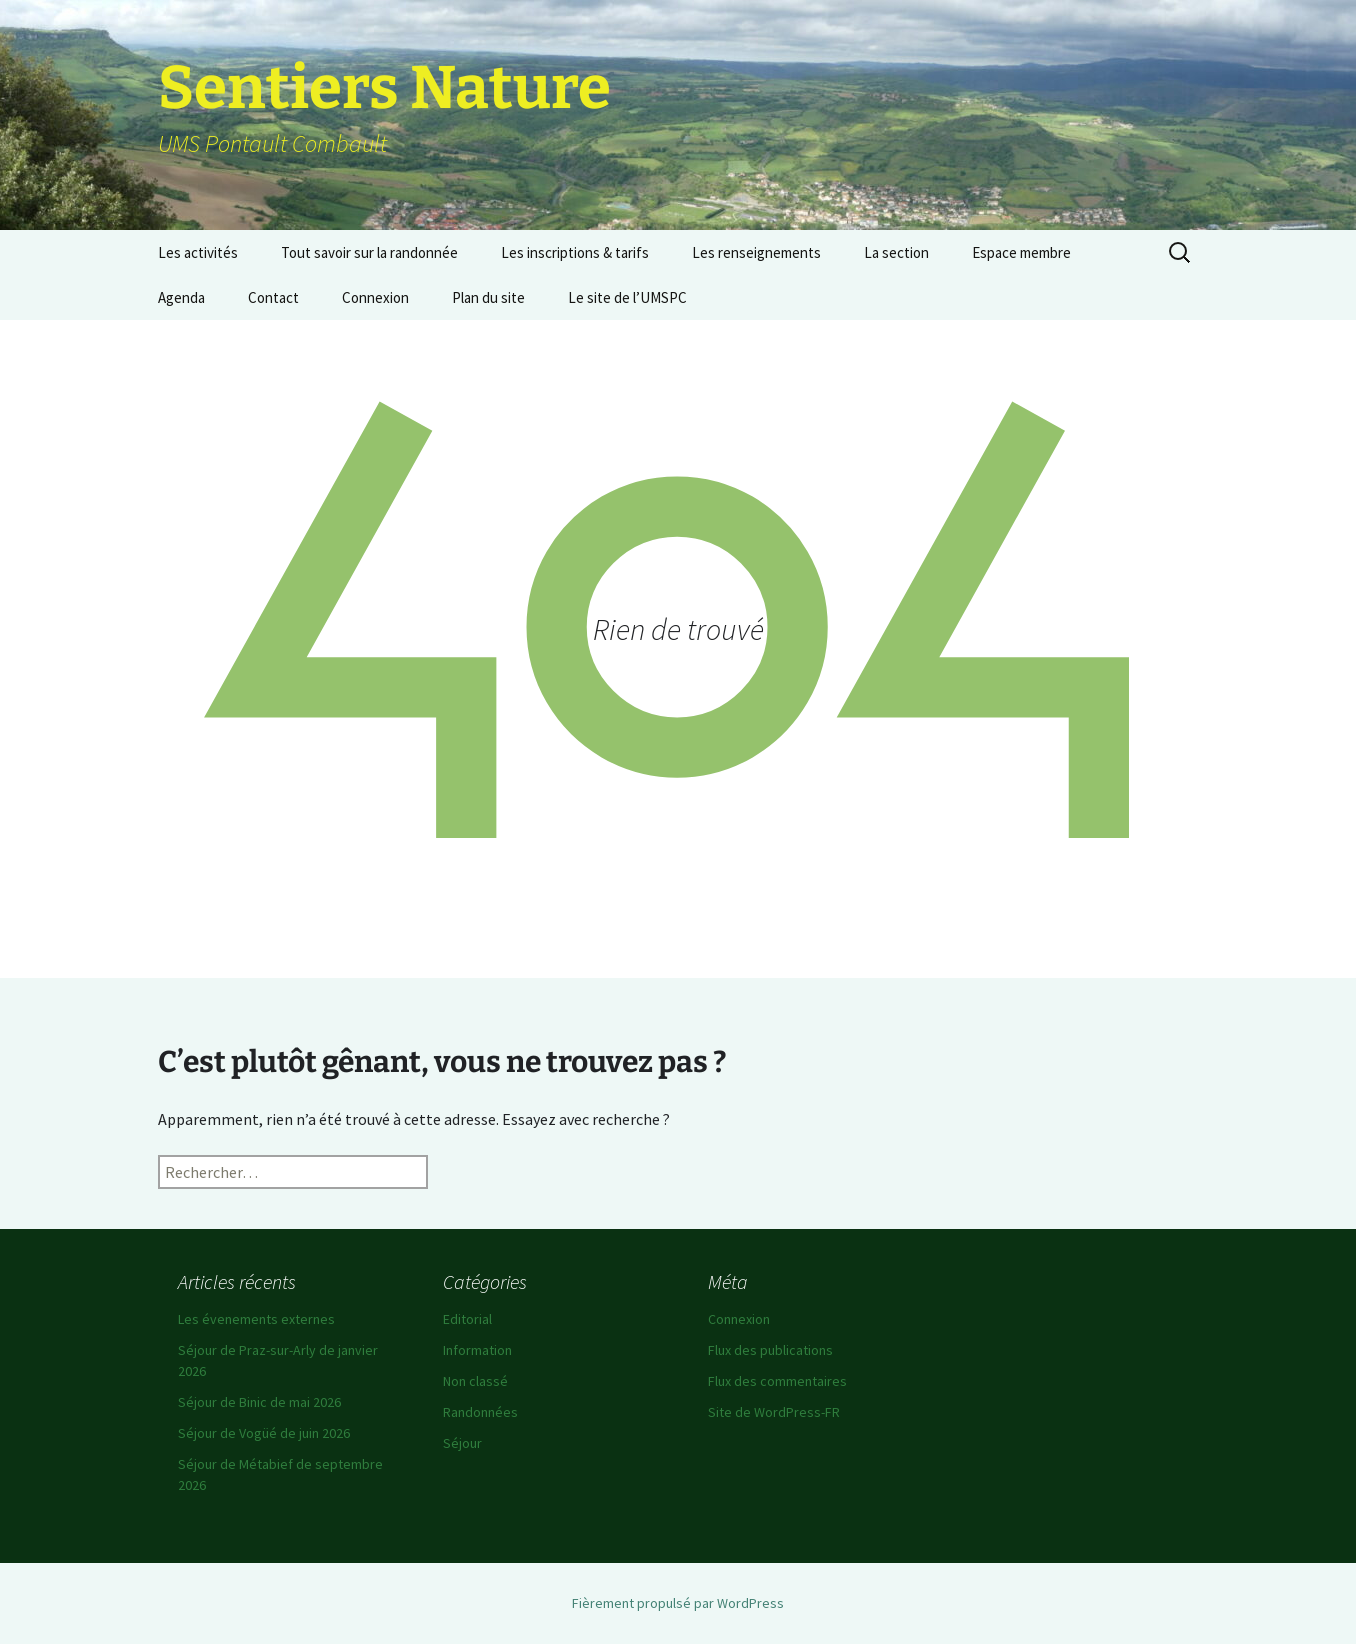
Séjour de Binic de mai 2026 (259, 1402)
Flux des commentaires (777, 1381)
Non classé (475, 1381)
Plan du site (488, 297)
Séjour (462, 1443)
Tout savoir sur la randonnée (369, 252)
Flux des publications (770, 1350)
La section (896, 252)
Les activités (198, 252)
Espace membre (1021, 252)
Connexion (375, 297)
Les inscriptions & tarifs (575, 252)
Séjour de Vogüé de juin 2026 (264, 1433)
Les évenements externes (256, 1319)
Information (477, 1350)
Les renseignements (756, 252)
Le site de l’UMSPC (627, 297)
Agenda (181, 297)
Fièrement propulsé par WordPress (678, 1603)
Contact (273, 297)
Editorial (467, 1319)
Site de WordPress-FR (774, 1412)
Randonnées (480, 1412)
